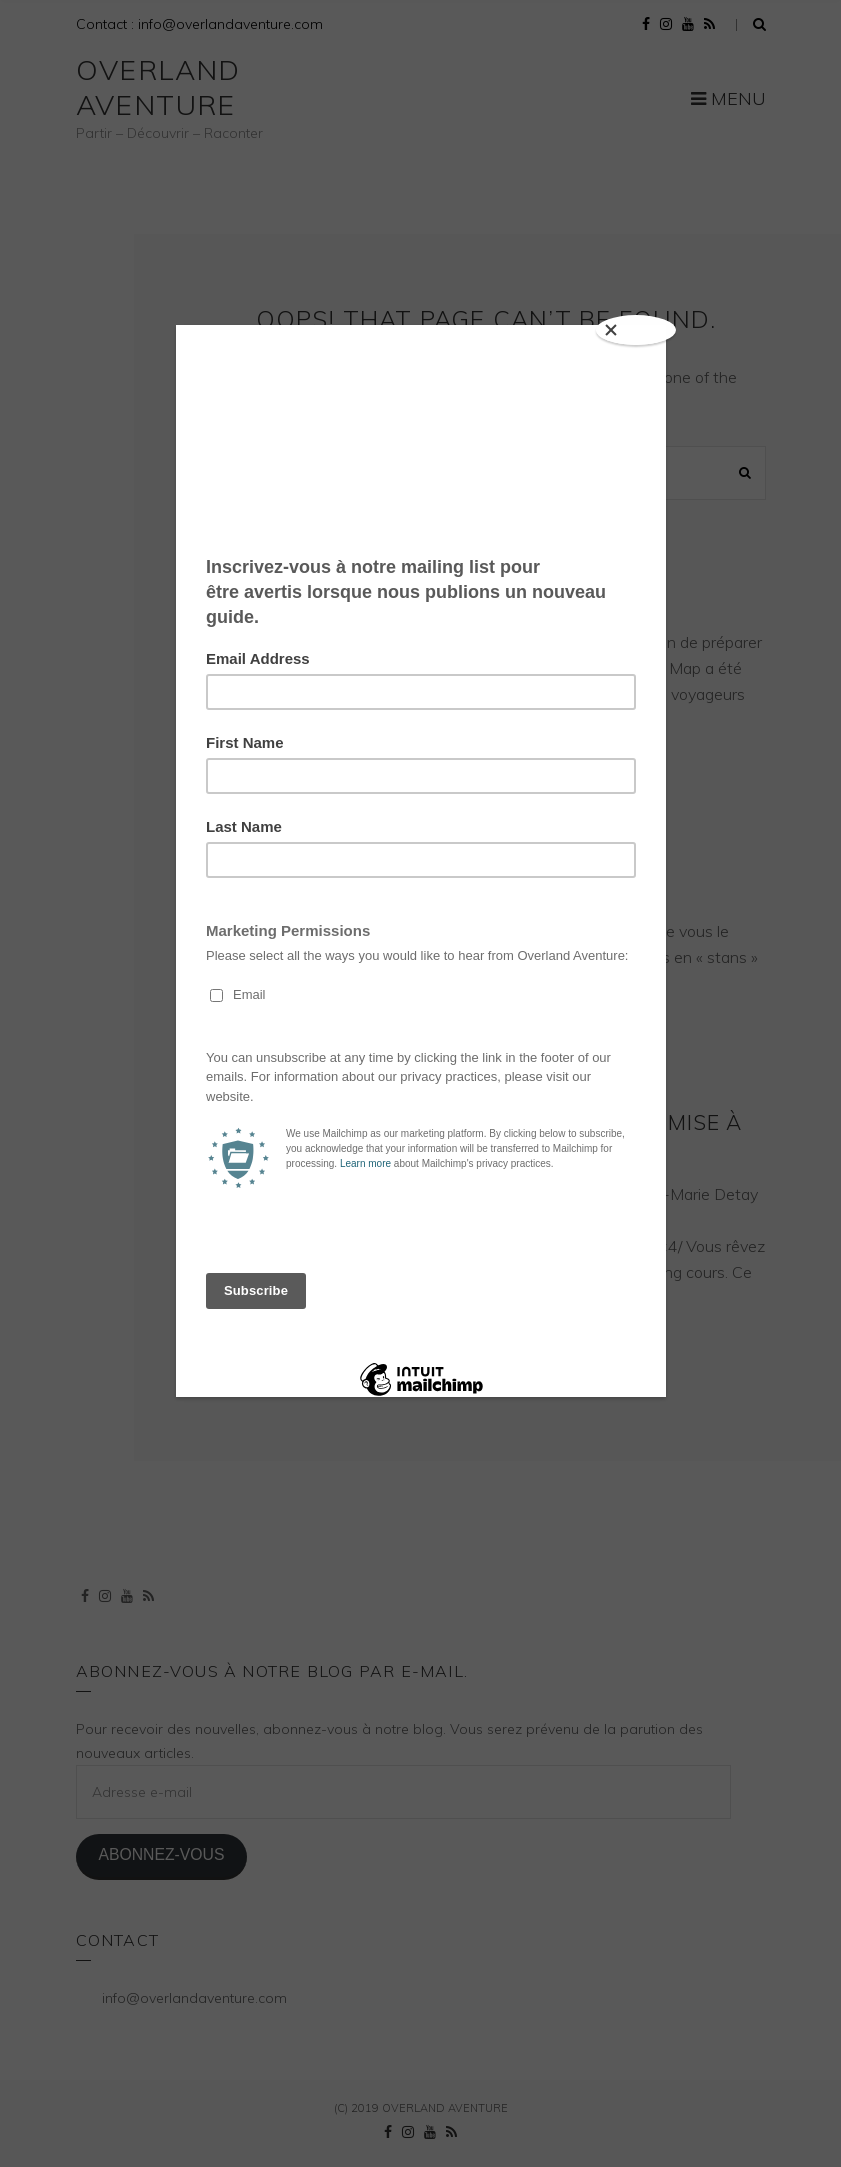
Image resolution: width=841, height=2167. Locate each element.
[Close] (636, 330)
